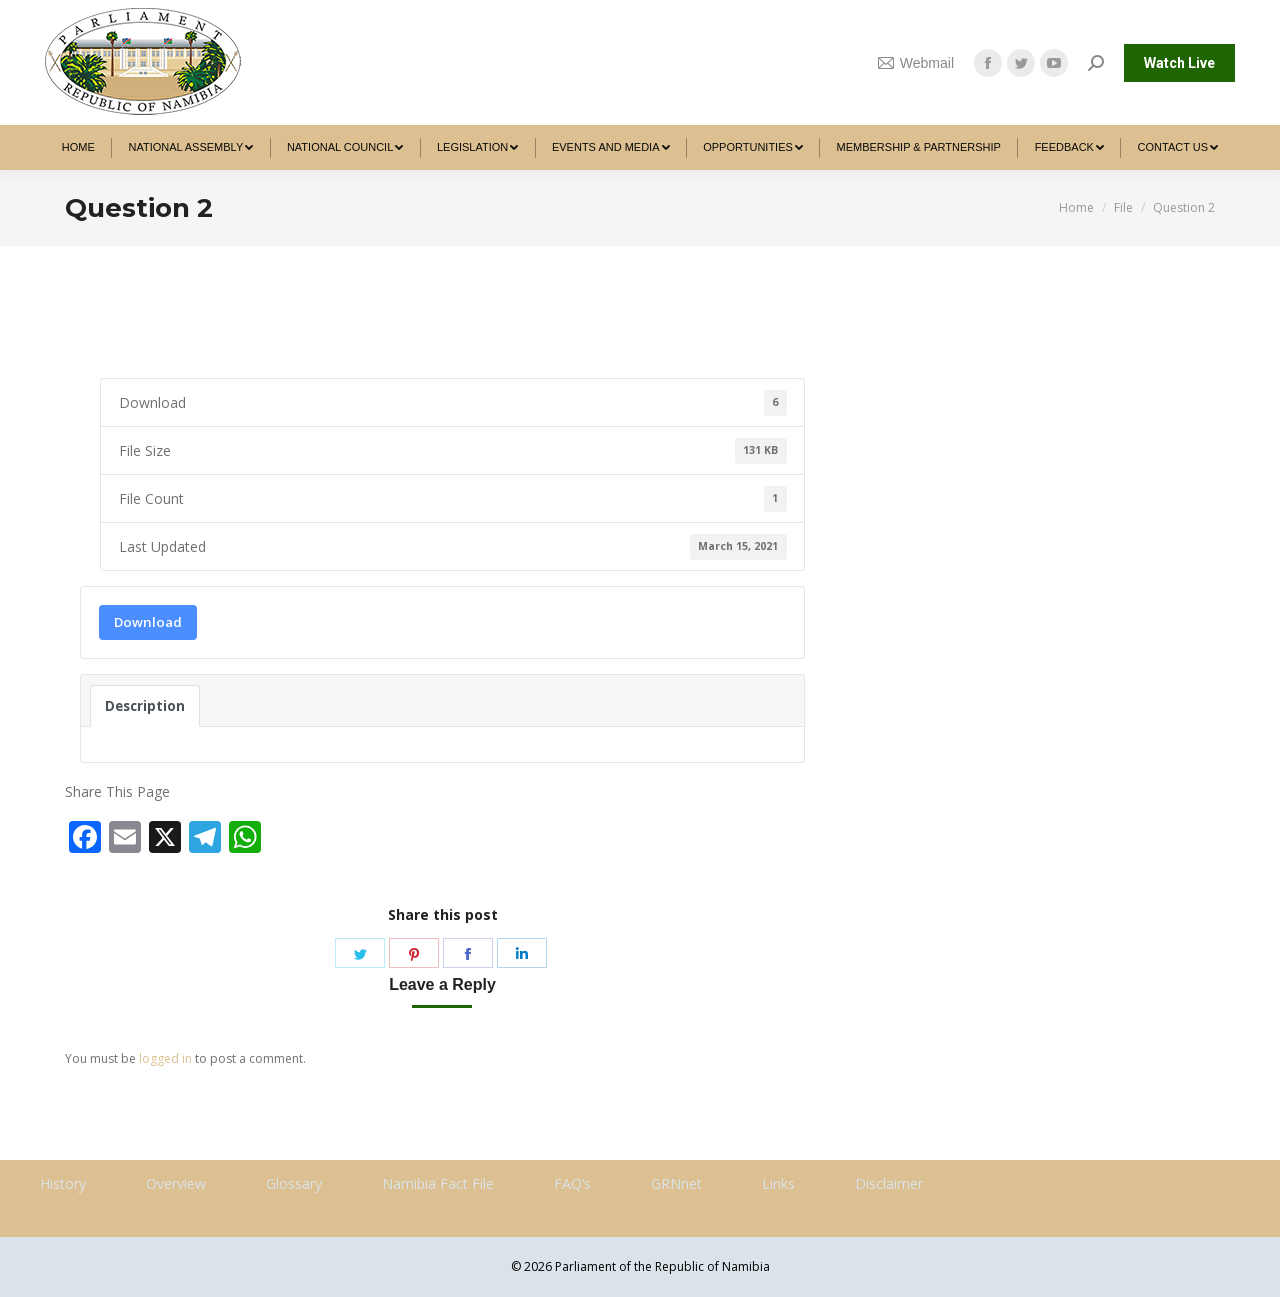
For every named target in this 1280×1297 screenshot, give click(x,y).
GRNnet (676, 1183)
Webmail (916, 63)
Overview (176, 1183)
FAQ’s (572, 1183)
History (63, 1183)
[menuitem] (78, 147)
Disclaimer (889, 1183)
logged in (165, 1058)
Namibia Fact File (438, 1183)
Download (148, 622)
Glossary (294, 1183)
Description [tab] (145, 706)
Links (778, 1183)
